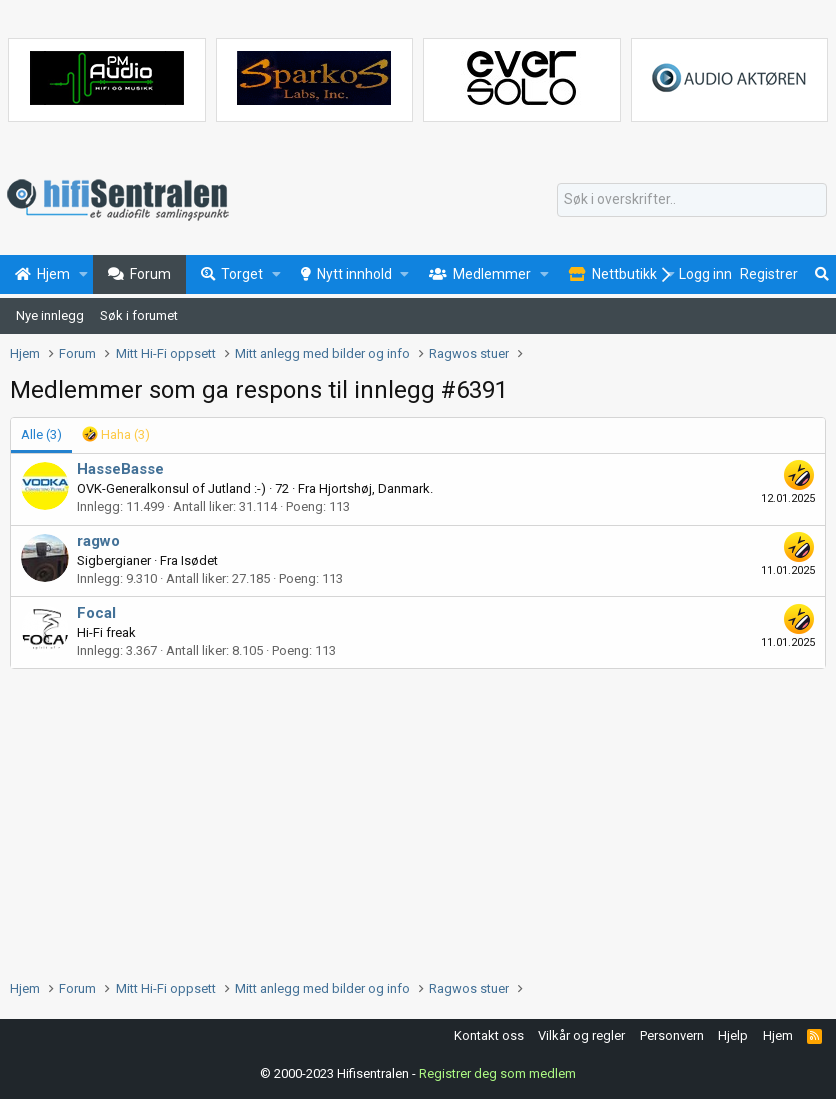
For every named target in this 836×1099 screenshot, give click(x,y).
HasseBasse (120, 469)
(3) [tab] (41, 434)
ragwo (98, 541)
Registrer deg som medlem (497, 1073)
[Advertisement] (418, 819)
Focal (96, 613)
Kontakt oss (489, 1035)
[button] (83, 275)
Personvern (672, 1035)
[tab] (116, 435)
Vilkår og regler (581, 1035)
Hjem (778, 1035)
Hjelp (733, 1035)
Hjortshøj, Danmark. (376, 488)
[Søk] (692, 200)
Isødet (199, 560)
